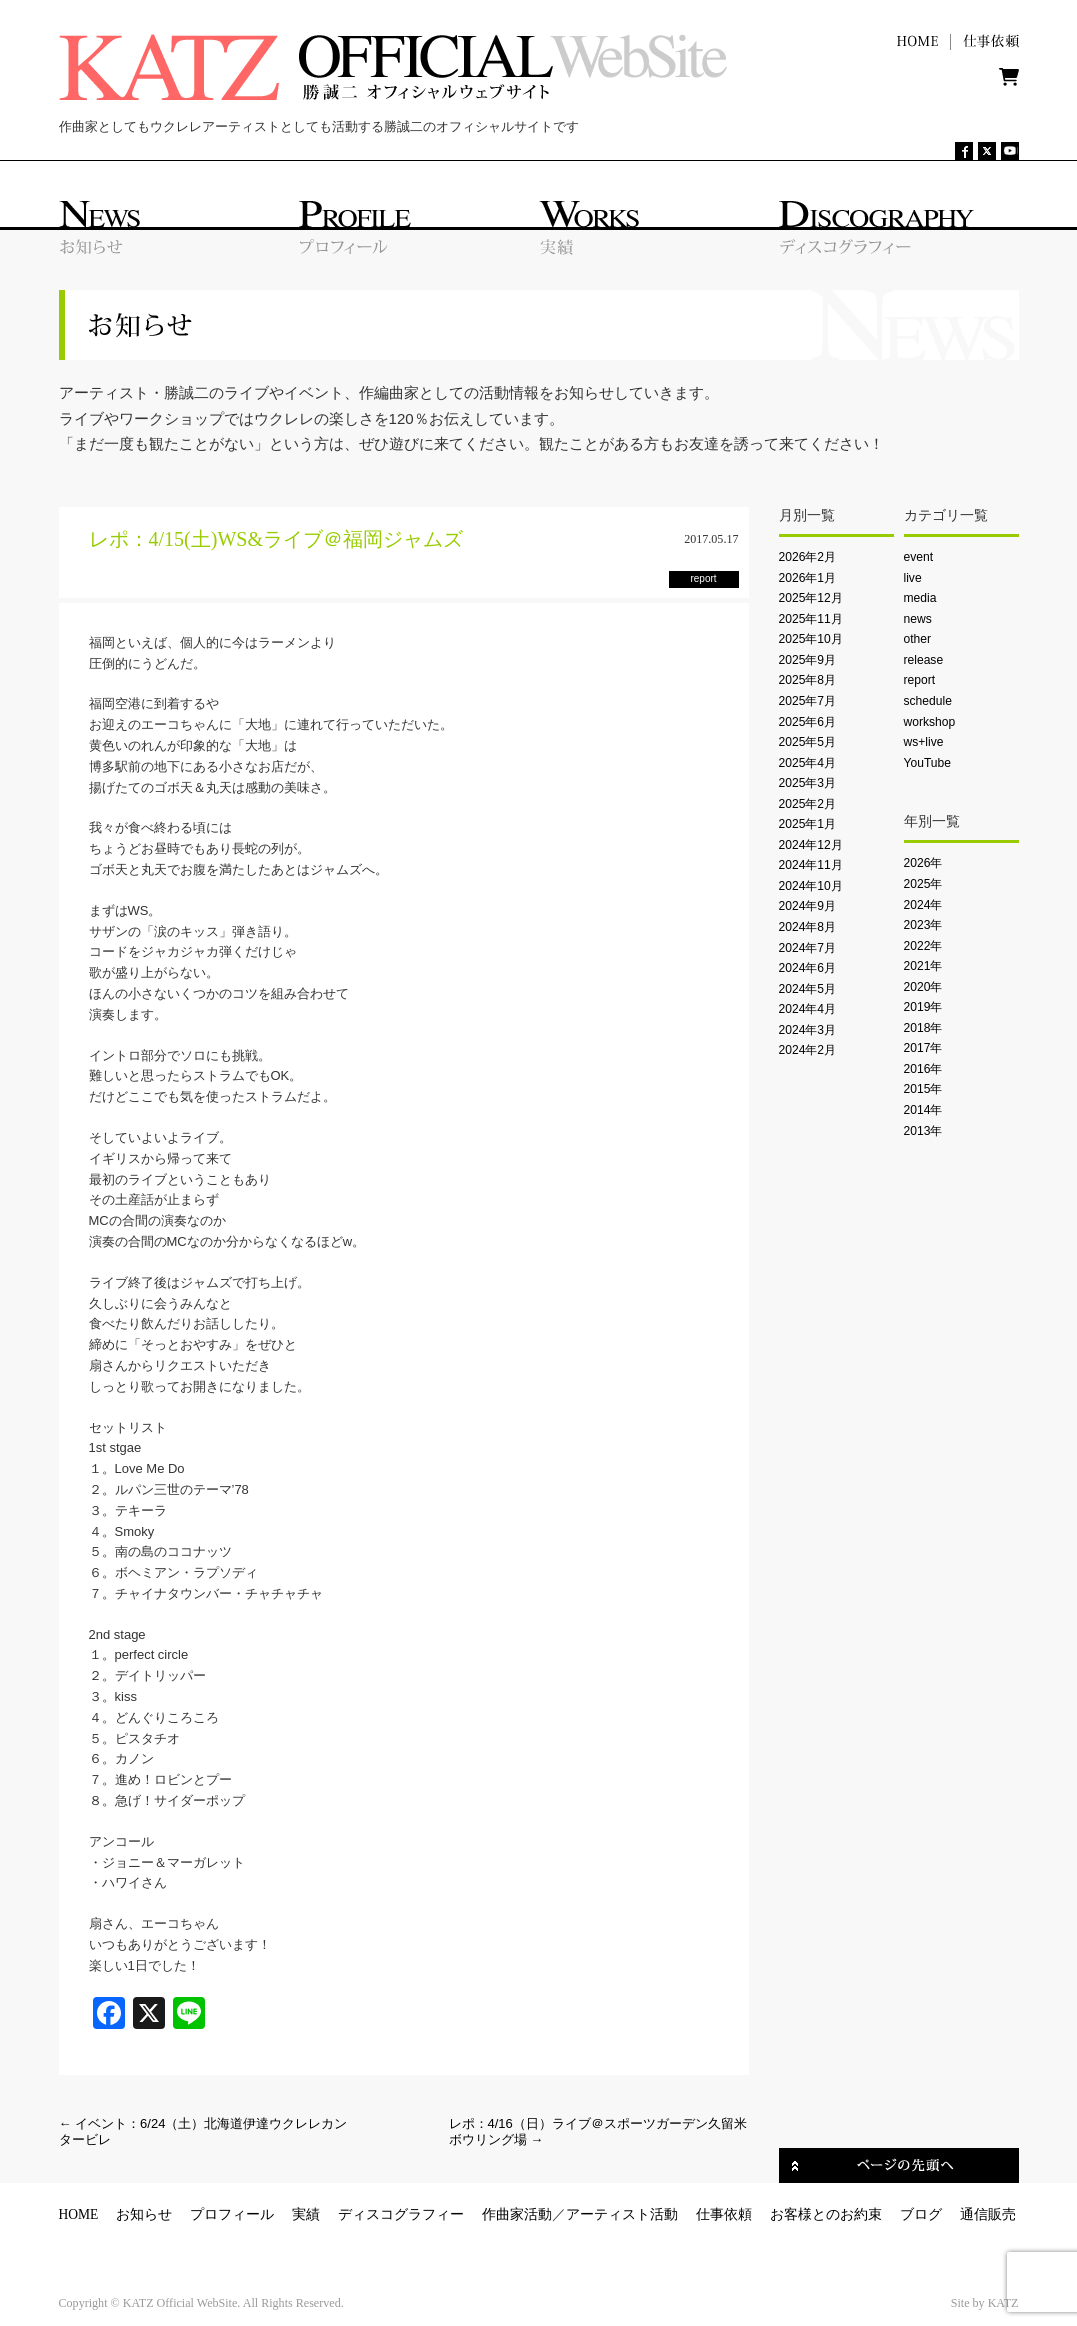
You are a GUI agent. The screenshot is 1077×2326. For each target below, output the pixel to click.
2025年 (923, 884)
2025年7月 (808, 701)
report (920, 680)
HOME (79, 2214)
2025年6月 (808, 722)
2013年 (923, 1131)
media (920, 598)
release (924, 660)
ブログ (921, 2214)
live (913, 578)
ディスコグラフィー (401, 2214)
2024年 (923, 905)
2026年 (923, 863)
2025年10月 (811, 639)
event (919, 557)
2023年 (923, 925)
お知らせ (144, 2214)
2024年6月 (808, 968)
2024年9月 (808, 906)
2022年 (923, 946)
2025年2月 (808, 804)
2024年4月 (808, 1009)
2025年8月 (808, 680)
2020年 (923, 987)
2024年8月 (808, 927)
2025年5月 (808, 742)
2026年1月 (808, 578)
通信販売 (988, 2214)
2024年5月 (808, 989)
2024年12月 (811, 845)
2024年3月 (808, 1030)
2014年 (923, 1110)
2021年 (923, 966)
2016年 (923, 1069)
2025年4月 (808, 763)
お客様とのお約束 (826, 2214)
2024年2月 (808, 1050)
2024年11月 (811, 865)
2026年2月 (808, 557)
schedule (928, 701)
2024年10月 (811, 886)
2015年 (923, 1089)
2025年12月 (811, 598)
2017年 (923, 1048)
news (918, 619)
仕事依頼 (724, 2214)
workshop (930, 722)
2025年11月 (811, 619)
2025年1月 (808, 824)
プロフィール (232, 2214)
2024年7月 (808, 948)
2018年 (923, 1028)
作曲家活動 (517, 2214)
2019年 (923, 1007)
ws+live (924, 742)
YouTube (927, 763)
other (918, 639)
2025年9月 (808, 660)
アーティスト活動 (622, 2214)
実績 (306, 2214)
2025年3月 (808, 783)
